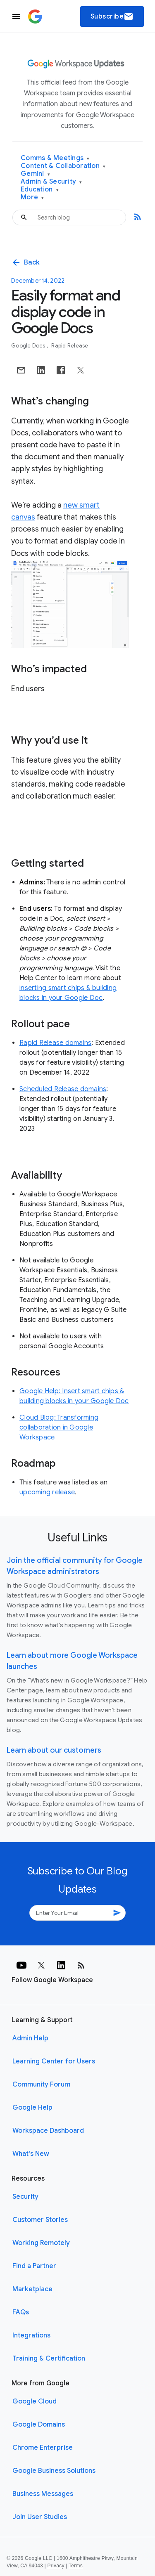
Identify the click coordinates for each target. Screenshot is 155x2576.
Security (25, 2197)
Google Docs (28, 345)
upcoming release (47, 1492)
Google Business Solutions (53, 2471)
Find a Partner (34, 2266)
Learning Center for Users (53, 2061)
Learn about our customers (54, 1750)
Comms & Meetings (55, 158)
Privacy (56, 2566)
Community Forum (41, 2084)
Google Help (32, 2107)
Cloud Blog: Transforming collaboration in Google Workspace (58, 1427)
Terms (76, 2566)
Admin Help (30, 2038)
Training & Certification (48, 2358)
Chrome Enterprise (42, 2448)
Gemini (35, 174)
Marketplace (32, 2289)
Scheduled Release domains (62, 1089)
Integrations (31, 2335)
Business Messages (42, 2494)
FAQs (20, 2312)
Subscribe (112, 16)
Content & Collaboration (63, 166)
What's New (30, 2154)
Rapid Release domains (55, 1043)
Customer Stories (40, 2220)
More (32, 197)
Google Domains (38, 2424)
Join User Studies (39, 2517)
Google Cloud (34, 2401)
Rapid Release (69, 345)
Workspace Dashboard (48, 2131)
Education (40, 190)
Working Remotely (41, 2243)
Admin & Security (51, 182)
